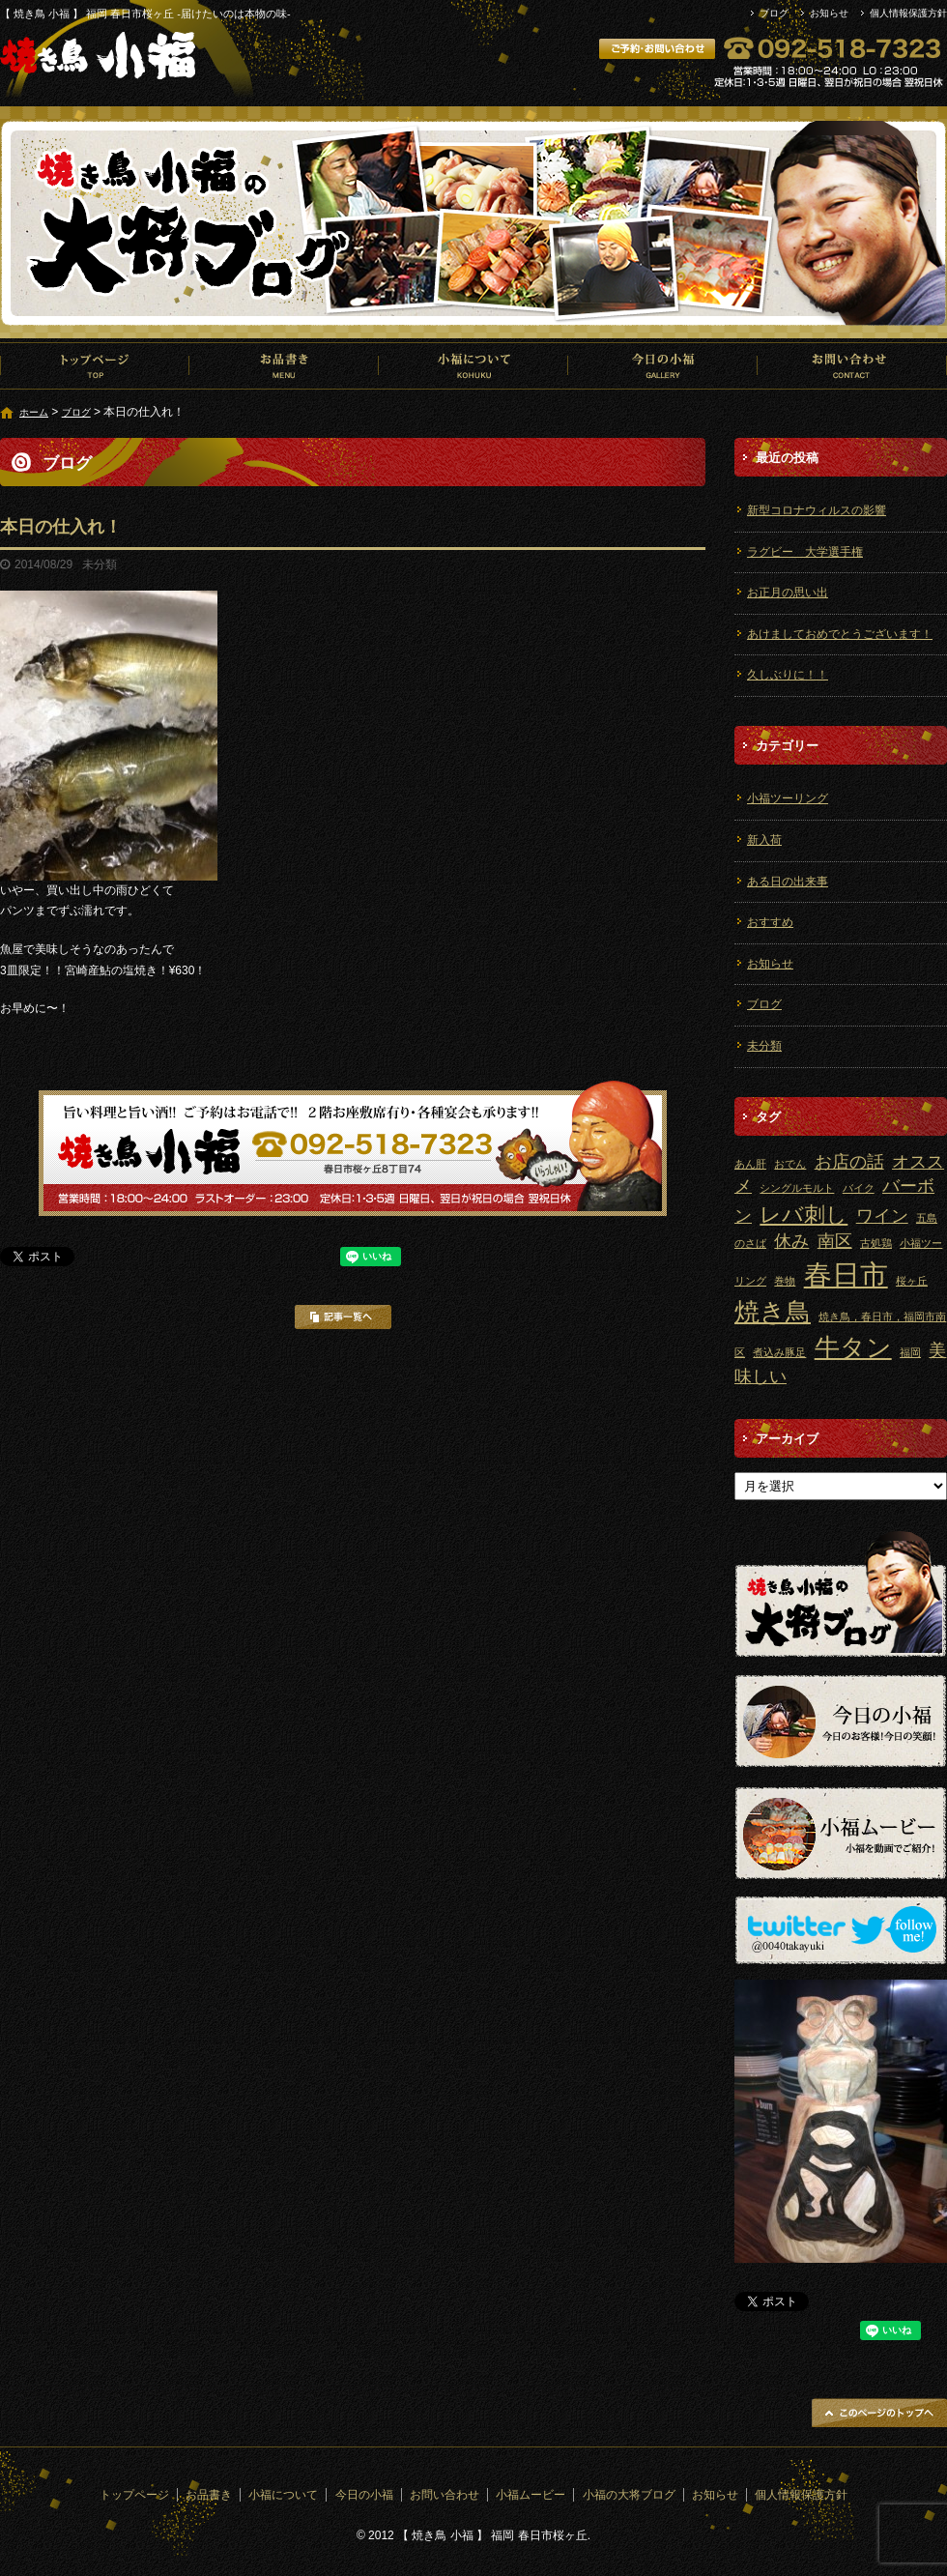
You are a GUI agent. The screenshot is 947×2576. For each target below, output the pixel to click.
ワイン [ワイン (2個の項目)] (882, 1216)
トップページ (94, 365)
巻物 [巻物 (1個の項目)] (784, 1281)
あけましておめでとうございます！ (840, 634)
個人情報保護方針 (908, 13)
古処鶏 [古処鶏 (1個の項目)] (876, 1243)
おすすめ (770, 922)
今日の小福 (663, 365)
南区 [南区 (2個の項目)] (835, 1241)
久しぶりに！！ (787, 674)
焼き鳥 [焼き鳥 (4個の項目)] (772, 1311)
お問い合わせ (852, 365)
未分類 (764, 1046)
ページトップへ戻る (879, 2412)
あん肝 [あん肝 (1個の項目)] (750, 1164)
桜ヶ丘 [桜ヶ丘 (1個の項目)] (912, 1281)
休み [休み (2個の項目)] (791, 1241)
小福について (473, 365)
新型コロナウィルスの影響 (816, 510)
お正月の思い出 (787, 592)
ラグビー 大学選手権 (805, 552)
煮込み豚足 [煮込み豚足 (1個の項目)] (779, 1352)
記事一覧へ (343, 1317)
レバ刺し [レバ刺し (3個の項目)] (803, 1214)
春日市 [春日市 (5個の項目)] (846, 1274)
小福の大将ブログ (629, 2495)
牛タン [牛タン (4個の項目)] (853, 1347)
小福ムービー (530, 2495)
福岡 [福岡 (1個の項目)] (910, 1352)
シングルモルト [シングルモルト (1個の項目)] (797, 1188)
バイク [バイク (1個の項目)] (859, 1188)
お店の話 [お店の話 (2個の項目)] (849, 1162)
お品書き (284, 365)
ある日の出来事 (787, 881)
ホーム (33, 412)
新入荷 (764, 840)
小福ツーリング (787, 798)
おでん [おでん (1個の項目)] (790, 1164)
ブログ (774, 13)
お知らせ (829, 13)
